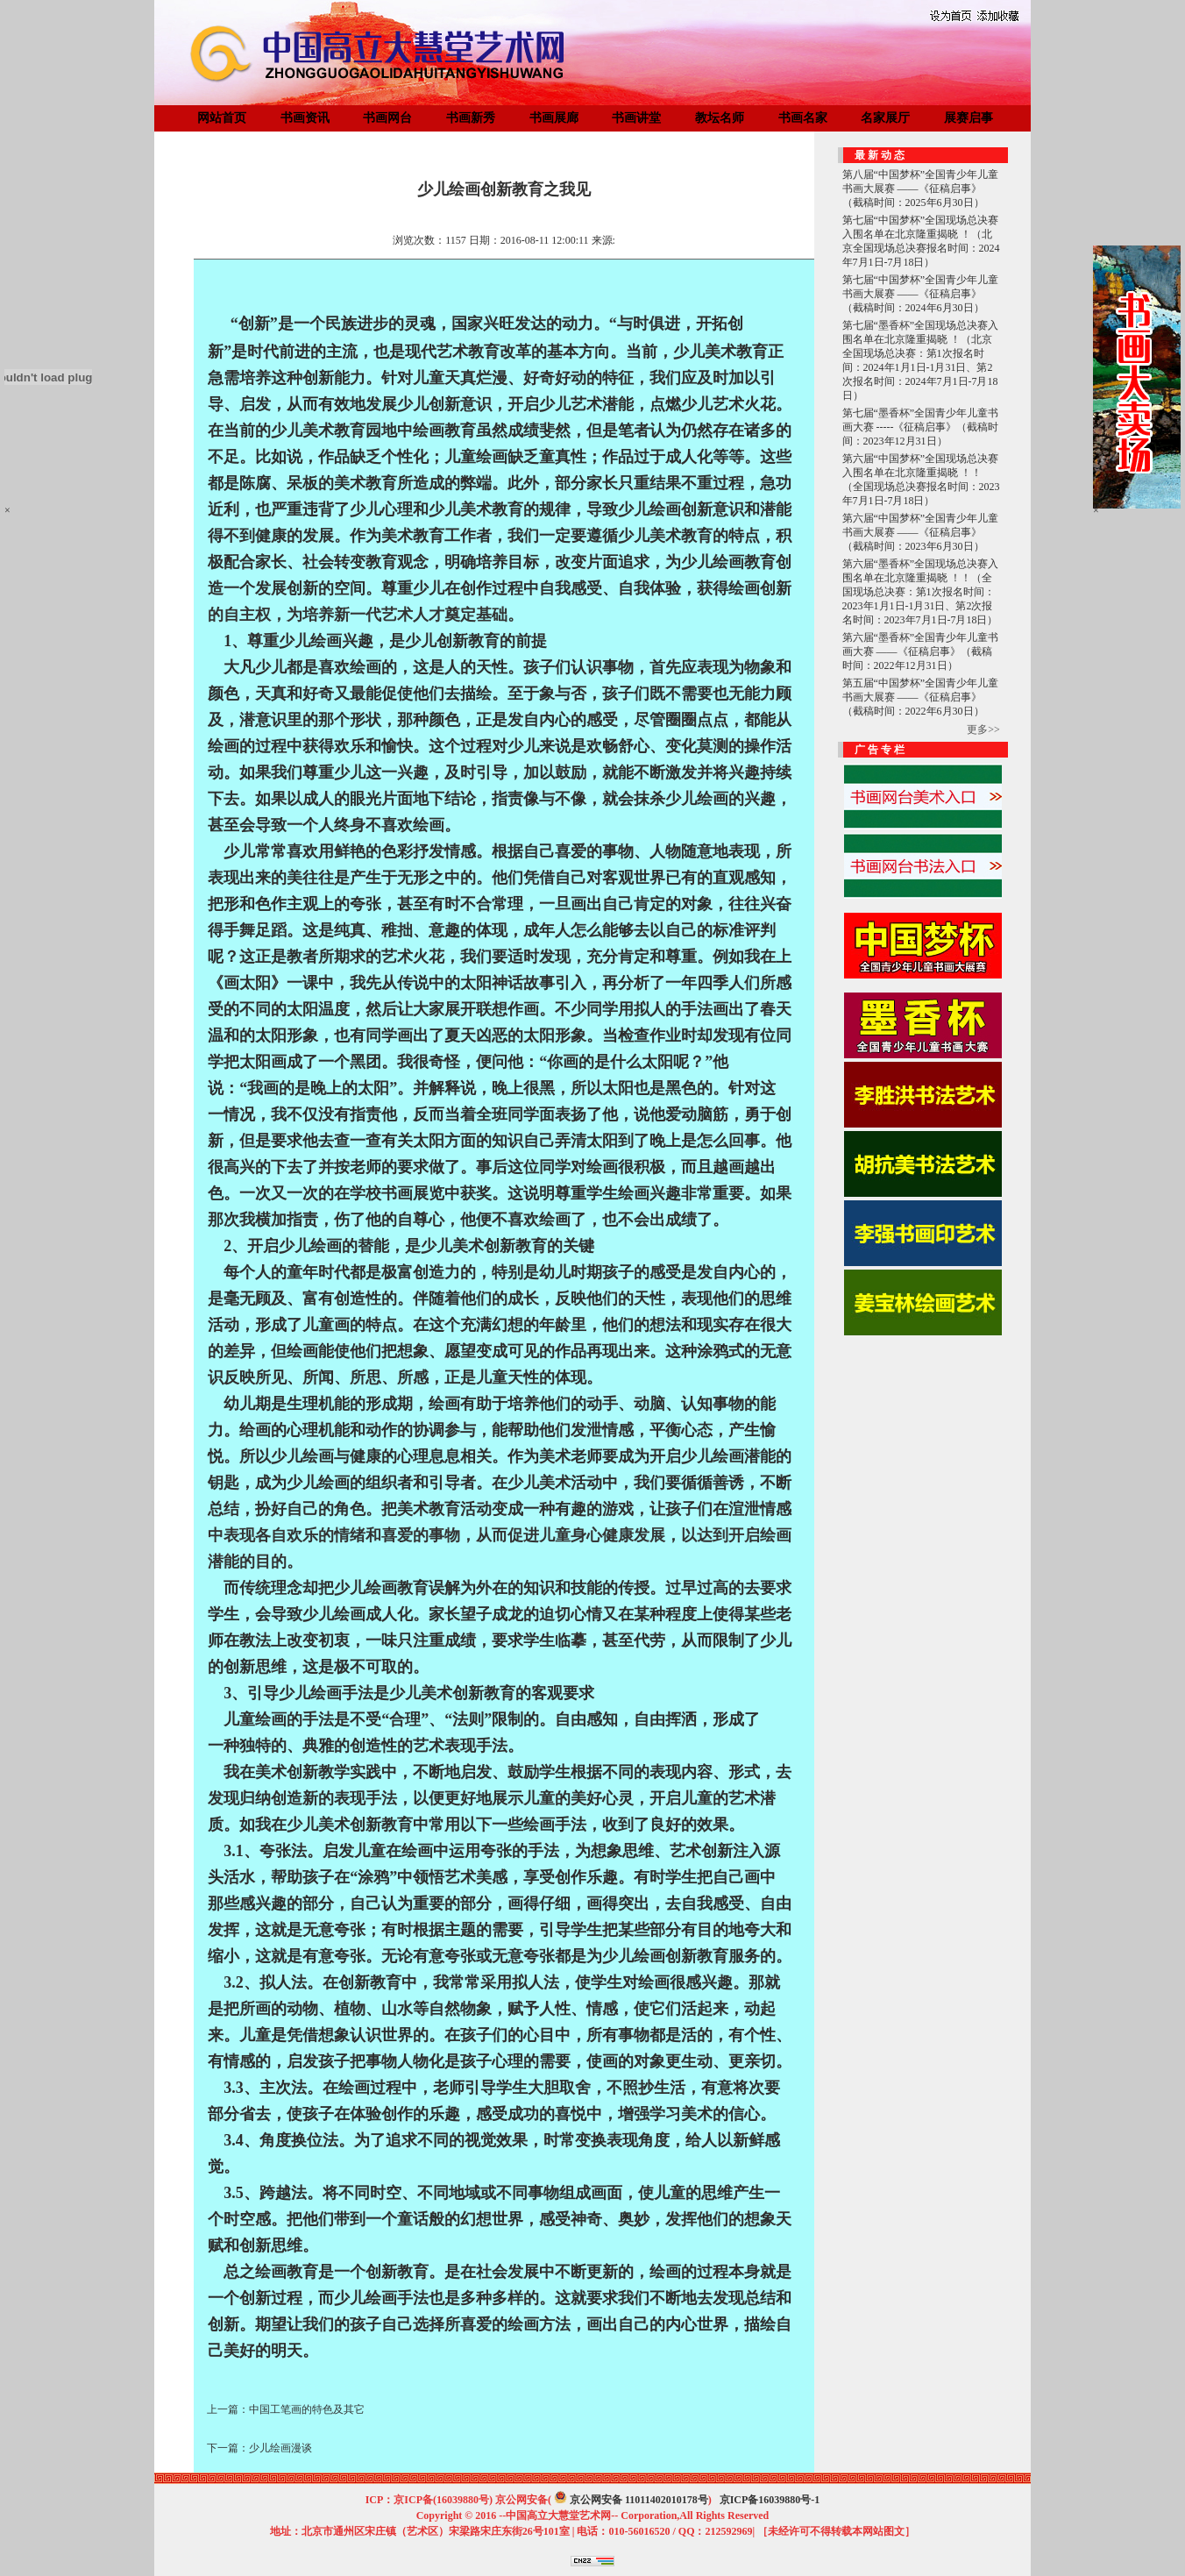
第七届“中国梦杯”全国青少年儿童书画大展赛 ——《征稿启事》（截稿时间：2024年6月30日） (920, 294)
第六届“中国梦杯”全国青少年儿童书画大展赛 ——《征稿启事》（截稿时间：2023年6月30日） (920, 532)
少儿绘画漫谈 (280, 2448)
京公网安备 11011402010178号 (639, 2500)
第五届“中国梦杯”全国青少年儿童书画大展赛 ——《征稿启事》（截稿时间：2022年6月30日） (920, 697)
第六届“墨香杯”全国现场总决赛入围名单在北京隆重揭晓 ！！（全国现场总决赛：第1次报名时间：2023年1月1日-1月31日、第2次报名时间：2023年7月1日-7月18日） (920, 592)
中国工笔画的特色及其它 (307, 2409)
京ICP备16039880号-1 (770, 2500)
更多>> (983, 729)
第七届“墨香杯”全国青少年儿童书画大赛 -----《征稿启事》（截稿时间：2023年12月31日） (920, 427)
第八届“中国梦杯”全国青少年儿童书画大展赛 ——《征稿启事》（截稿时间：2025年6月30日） (920, 188)
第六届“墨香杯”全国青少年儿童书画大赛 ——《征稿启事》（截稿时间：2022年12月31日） (920, 651)
